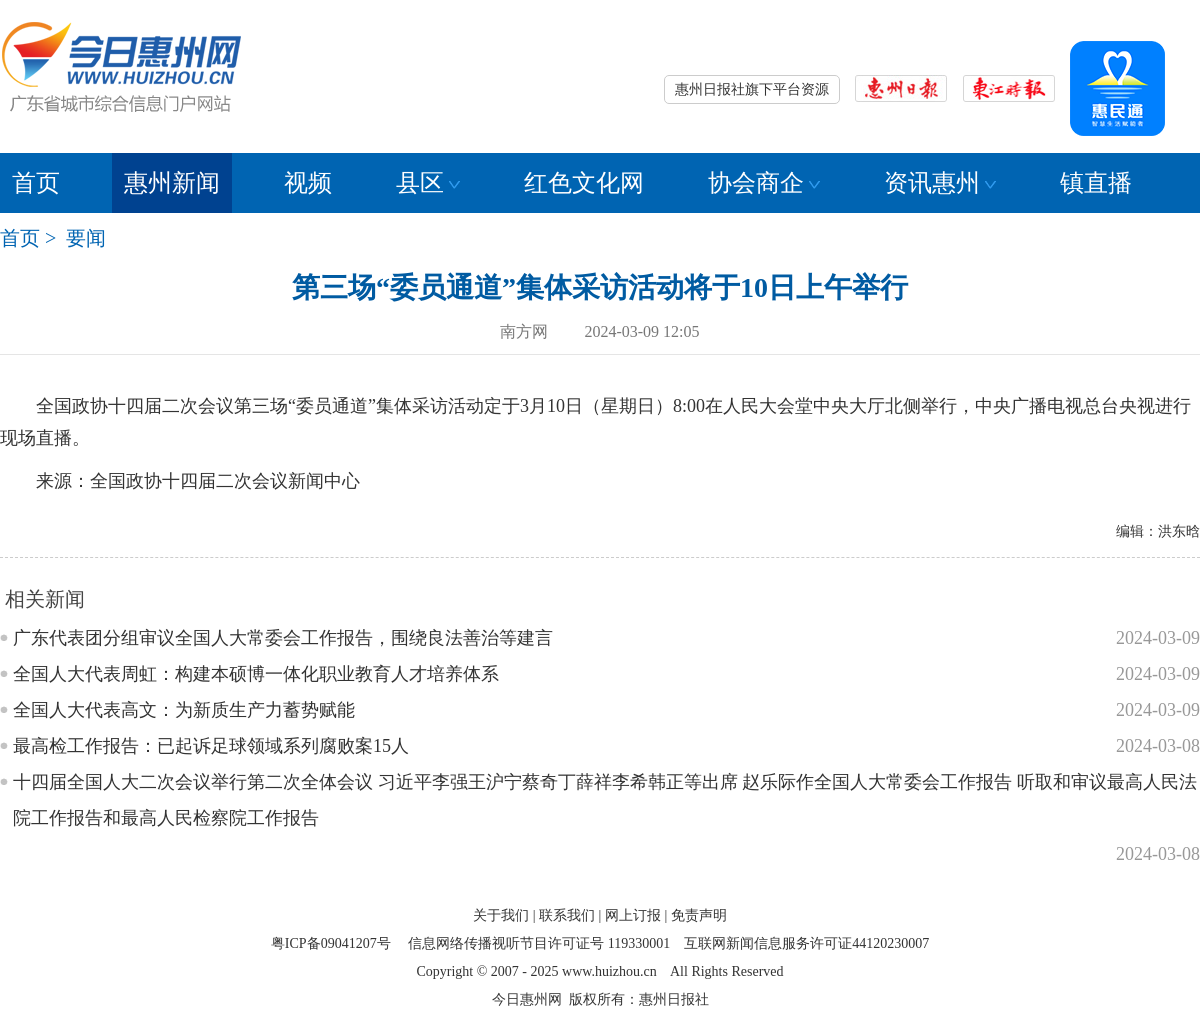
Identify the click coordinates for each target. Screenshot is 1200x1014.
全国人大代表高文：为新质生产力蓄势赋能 (184, 710)
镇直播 (1096, 183)
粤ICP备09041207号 (331, 943)
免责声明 (699, 915)
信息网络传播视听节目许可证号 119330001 (539, 943)
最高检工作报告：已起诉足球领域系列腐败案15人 (211, 746)
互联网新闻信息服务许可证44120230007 (806, 943)
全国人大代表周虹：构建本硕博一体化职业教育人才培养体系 (256, 674)
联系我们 (567, 915)
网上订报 (633, 915)
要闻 (86, 238)
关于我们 (501, 915)
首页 (36, 183)
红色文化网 (584, 183)
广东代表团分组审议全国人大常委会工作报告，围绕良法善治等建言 (283, 638)
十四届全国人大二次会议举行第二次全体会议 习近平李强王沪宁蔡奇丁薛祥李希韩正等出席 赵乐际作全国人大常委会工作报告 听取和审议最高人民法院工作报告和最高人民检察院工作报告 (605, 800)
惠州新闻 (172, 183)
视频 (308, 183)
